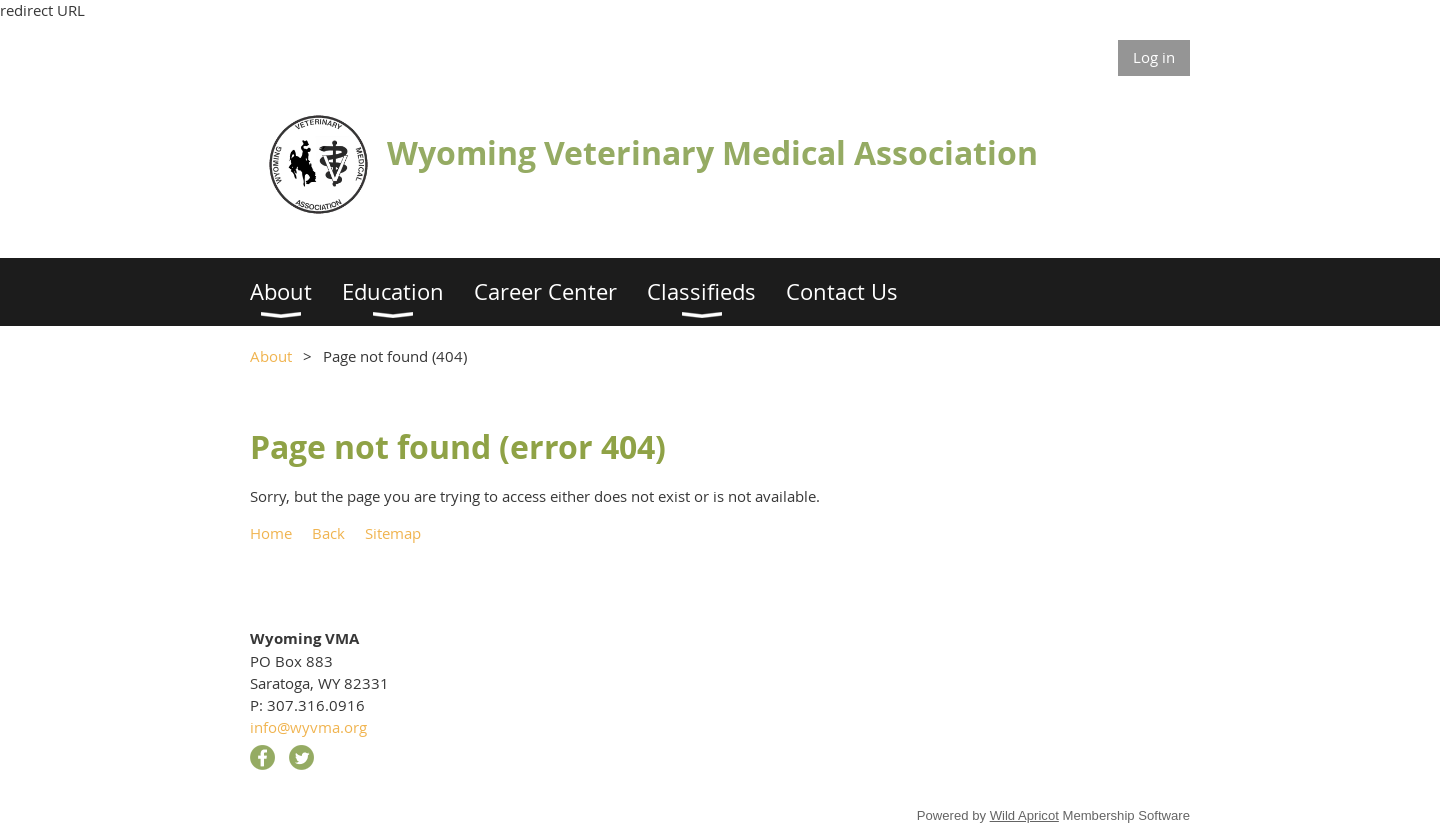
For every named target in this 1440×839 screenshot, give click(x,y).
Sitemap (393, 533)
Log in (1154, 57)
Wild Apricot (1024, 815)
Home (271, 533)
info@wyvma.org (308, 727)
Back (328, 533)
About (271, 356)
